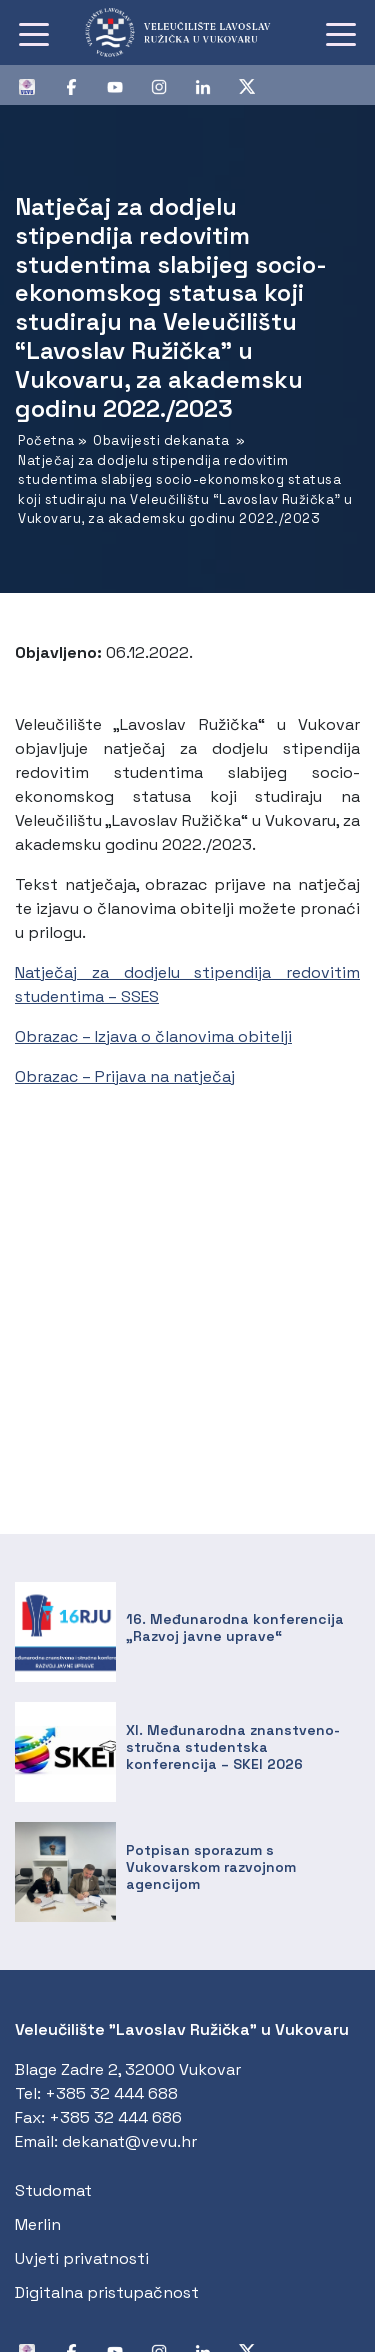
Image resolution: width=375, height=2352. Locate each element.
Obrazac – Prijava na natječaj (125, 1076)
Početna (46, 440)
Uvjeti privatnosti (82, 2258)
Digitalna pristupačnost (107, 2292)
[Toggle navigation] (34, 33)
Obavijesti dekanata (161, 440)
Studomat (53, 2190)
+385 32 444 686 (115, 2117)
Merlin (38, 2224)
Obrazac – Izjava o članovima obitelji (153, 1036)
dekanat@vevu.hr (129, 2141)
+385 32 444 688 (111, 2093)
